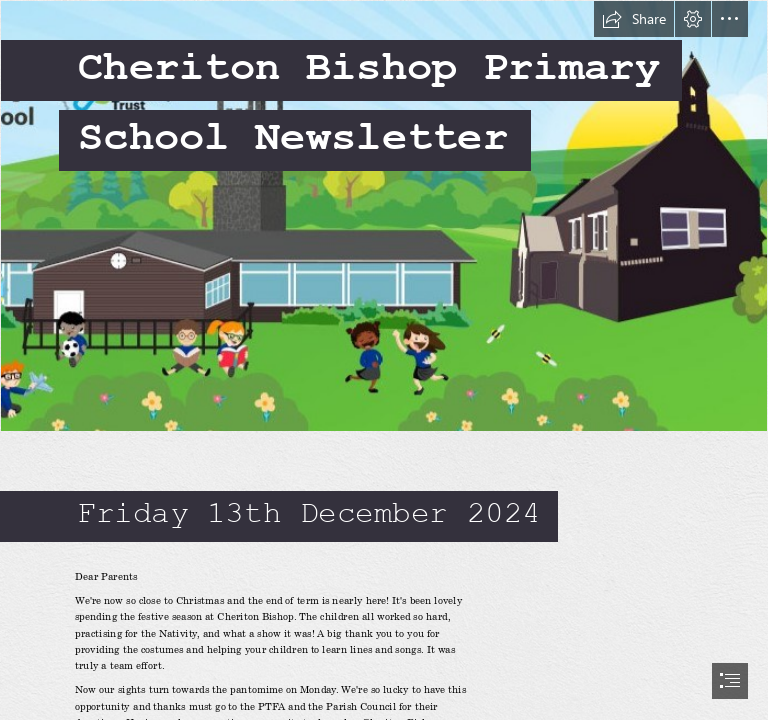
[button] (634, 19)
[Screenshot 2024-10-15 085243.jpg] (384, 216)
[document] (384, 360)
